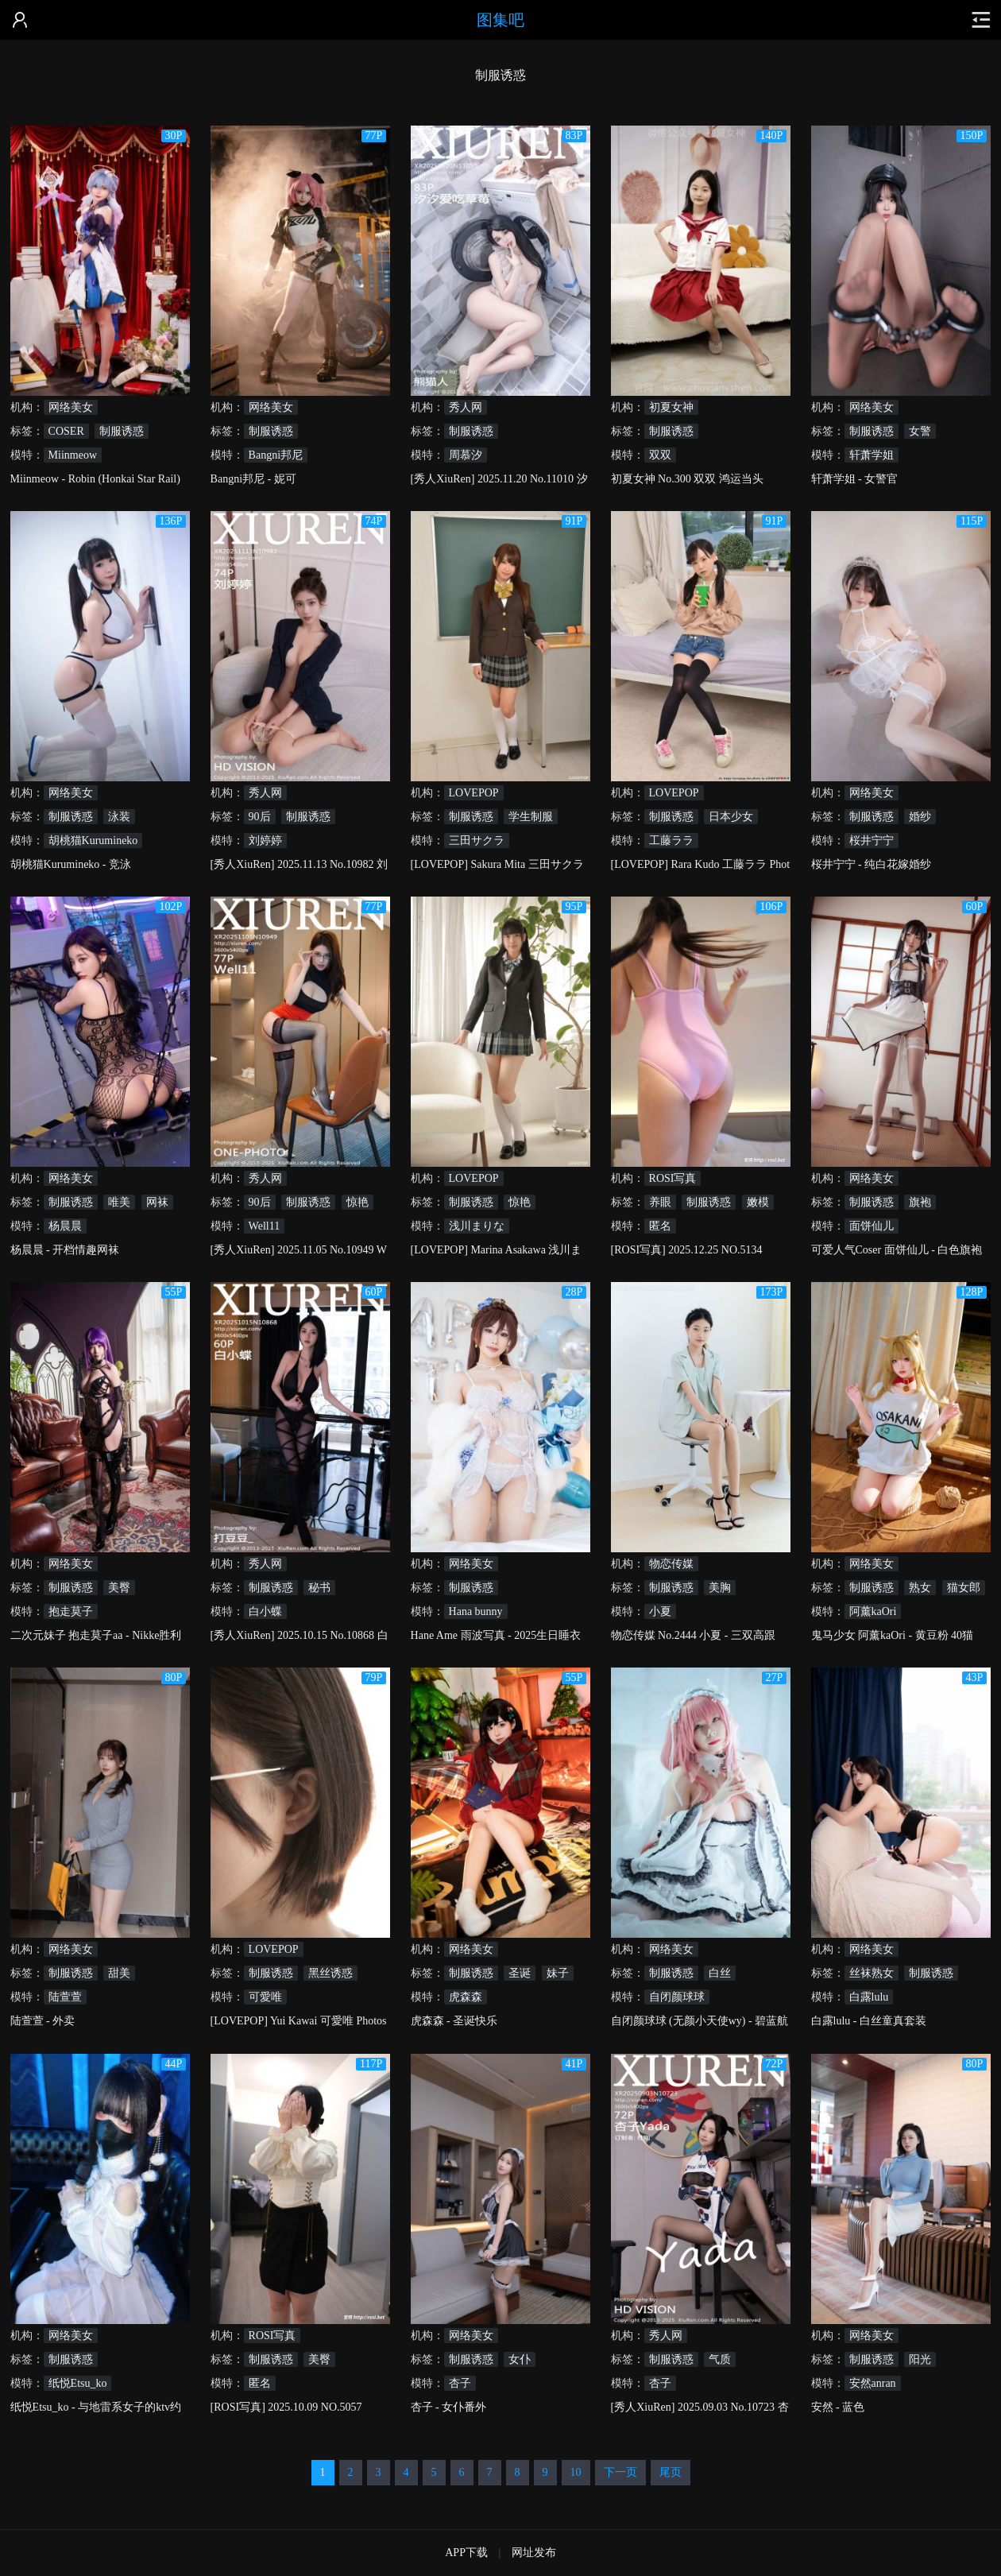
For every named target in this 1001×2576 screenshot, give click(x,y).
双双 (660, 455)
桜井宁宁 (871, 840)
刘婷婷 (265, 840)
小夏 (660, 1611)
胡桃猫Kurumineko (93, 840)
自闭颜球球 (677, 1997)
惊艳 (357, 1202)
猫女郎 (963, 1588)
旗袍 (920, 1202)
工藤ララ (671, 840)
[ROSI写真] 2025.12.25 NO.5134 (687, 1250)
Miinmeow (72, 455)
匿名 (660, 1226)
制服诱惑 (121, 431)
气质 (720, 2359)
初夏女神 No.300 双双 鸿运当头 (687, 479)
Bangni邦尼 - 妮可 (253, 479)
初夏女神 (671, 407)
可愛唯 (265, 1997)
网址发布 (534, 2553)
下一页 (620, 2472)
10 (576, 2472)
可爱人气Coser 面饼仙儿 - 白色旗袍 (897, 1250)
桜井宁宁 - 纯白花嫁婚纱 (871, 864)
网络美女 (70, 407)
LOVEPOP (474, 793)
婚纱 (920, 817)
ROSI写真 (673, 1178)
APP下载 (466, 2553)
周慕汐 (465, 455)
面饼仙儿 (871, 1226)
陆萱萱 (65, 1997)
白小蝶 (265, 1611)
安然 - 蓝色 (838, 2407)
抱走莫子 (70, 1611)
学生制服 (530, 817)
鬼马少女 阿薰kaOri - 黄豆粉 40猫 (892, 1635)
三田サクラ (476, 840)
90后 (260, 817)
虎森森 (465, 1997)
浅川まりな (476, 1226)
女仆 (519, 2359)
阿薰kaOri (873, 1611)
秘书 (319, 1588)
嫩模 (758, 1202)
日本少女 (731, 817)
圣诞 (519, 1973)
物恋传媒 (671, 1564)
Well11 (264, 1226)
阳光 (920, 2359)
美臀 (119, 1588)
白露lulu (869, 1997)
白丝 (720, 1973)
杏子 (460, 2383)
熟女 (920, 1588)
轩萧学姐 (871, 455)
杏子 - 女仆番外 (449, 2407)
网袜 (157, 1202)
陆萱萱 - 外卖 (42, 2021)
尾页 (670, 2472)
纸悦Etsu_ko (77, 2383)
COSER (66, 431)
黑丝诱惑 (330, 1973)
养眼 (660, 1202)
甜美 (119, 1973)
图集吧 (500, 20)
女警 (920, 431)
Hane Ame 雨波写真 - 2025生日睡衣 (496, 1635)
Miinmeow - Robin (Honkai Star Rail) (95, 479)
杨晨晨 (65, 1226)
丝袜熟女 (871, 1973)
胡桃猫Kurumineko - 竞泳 (70, 864)
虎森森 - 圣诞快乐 (454, 2021)
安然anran (872, 2383)
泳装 (119, 817)
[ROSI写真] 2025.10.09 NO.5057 (286, 2407)
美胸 (720, 1588)
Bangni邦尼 (276, 455)
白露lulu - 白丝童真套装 (868, 2021)
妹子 (558, 1973)
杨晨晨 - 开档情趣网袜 (65, 1250)
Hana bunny (476, 1611)
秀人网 (465, 407)
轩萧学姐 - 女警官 (855, 479)
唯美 (119, 1202)
